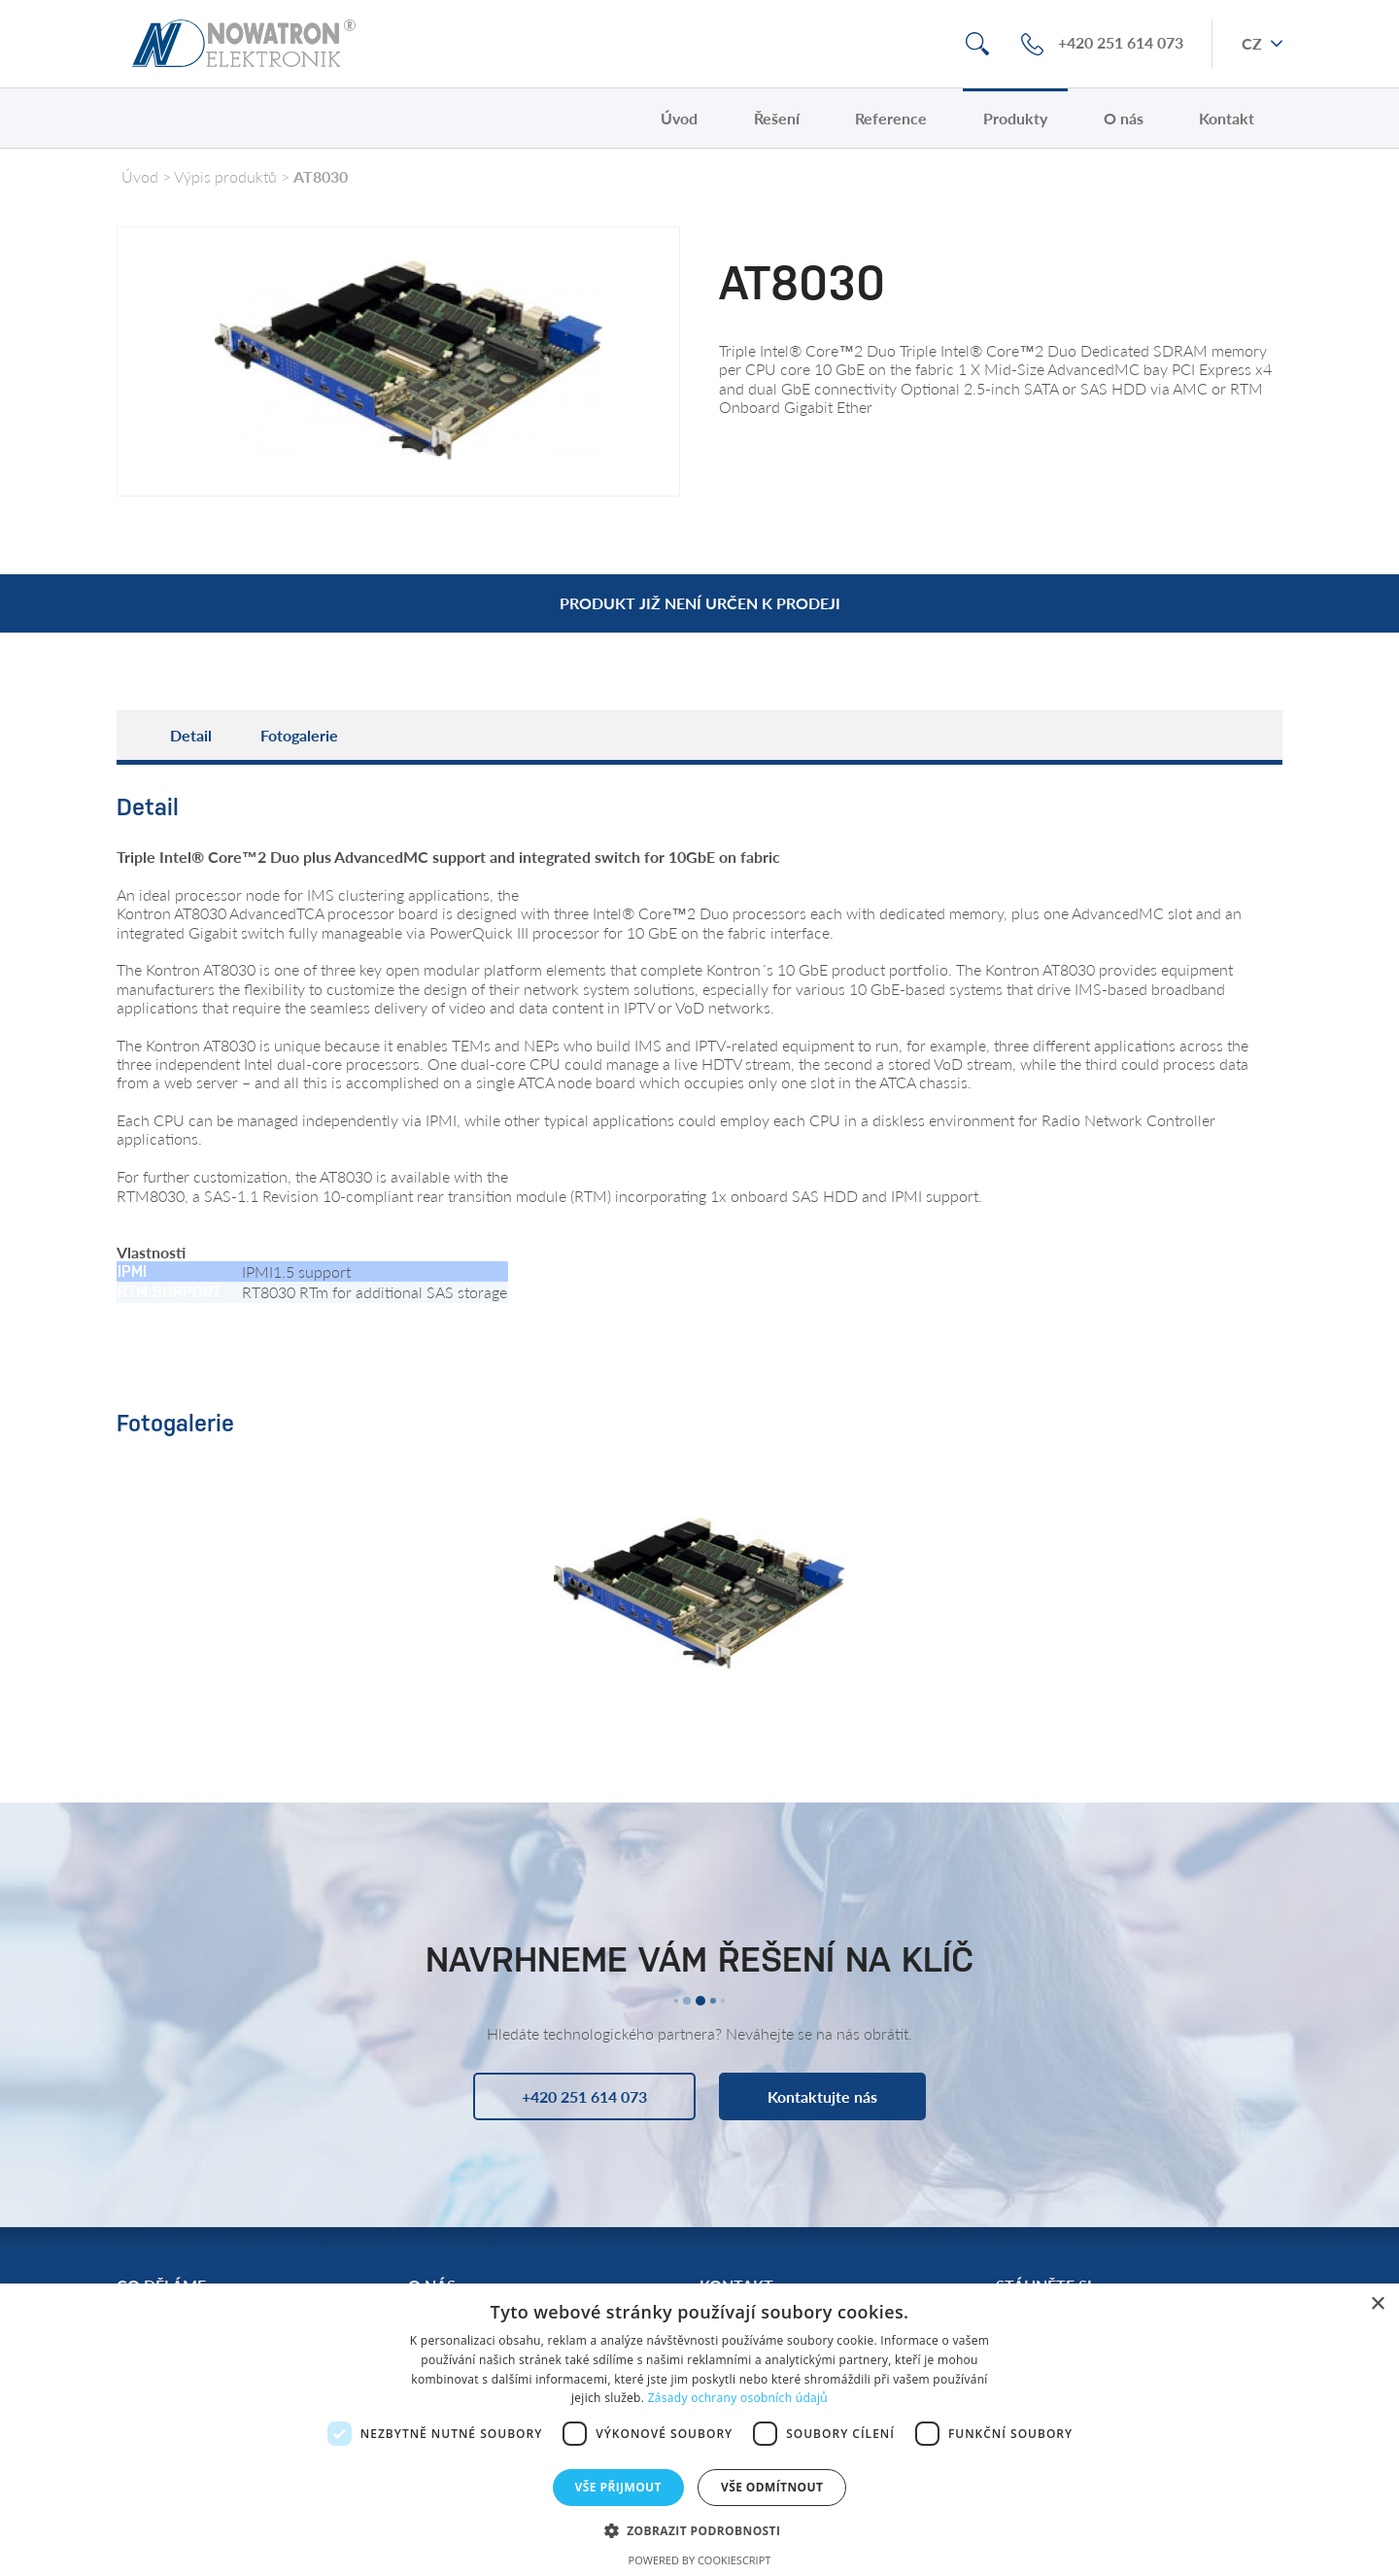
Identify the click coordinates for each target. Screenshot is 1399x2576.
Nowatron (244, 43)
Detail (191, 735)
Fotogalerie (299, 735)
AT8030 (320, 176)
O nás (1123, 118)
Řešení (777, 118)
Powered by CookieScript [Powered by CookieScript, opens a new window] (700, 2560)
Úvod (679, 118)
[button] (700, 2530)
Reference (891, 118)
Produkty (1015, 118)
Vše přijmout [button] (618, 2487)
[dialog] (699, 2430)
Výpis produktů (225, 176)
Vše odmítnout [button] (772, 2487)
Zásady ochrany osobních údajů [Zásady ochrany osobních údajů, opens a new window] (738, 2397)
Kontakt (1226, 118)
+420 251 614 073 (1120, 43)
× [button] (1377, 2304)
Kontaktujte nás (822, 2096)
